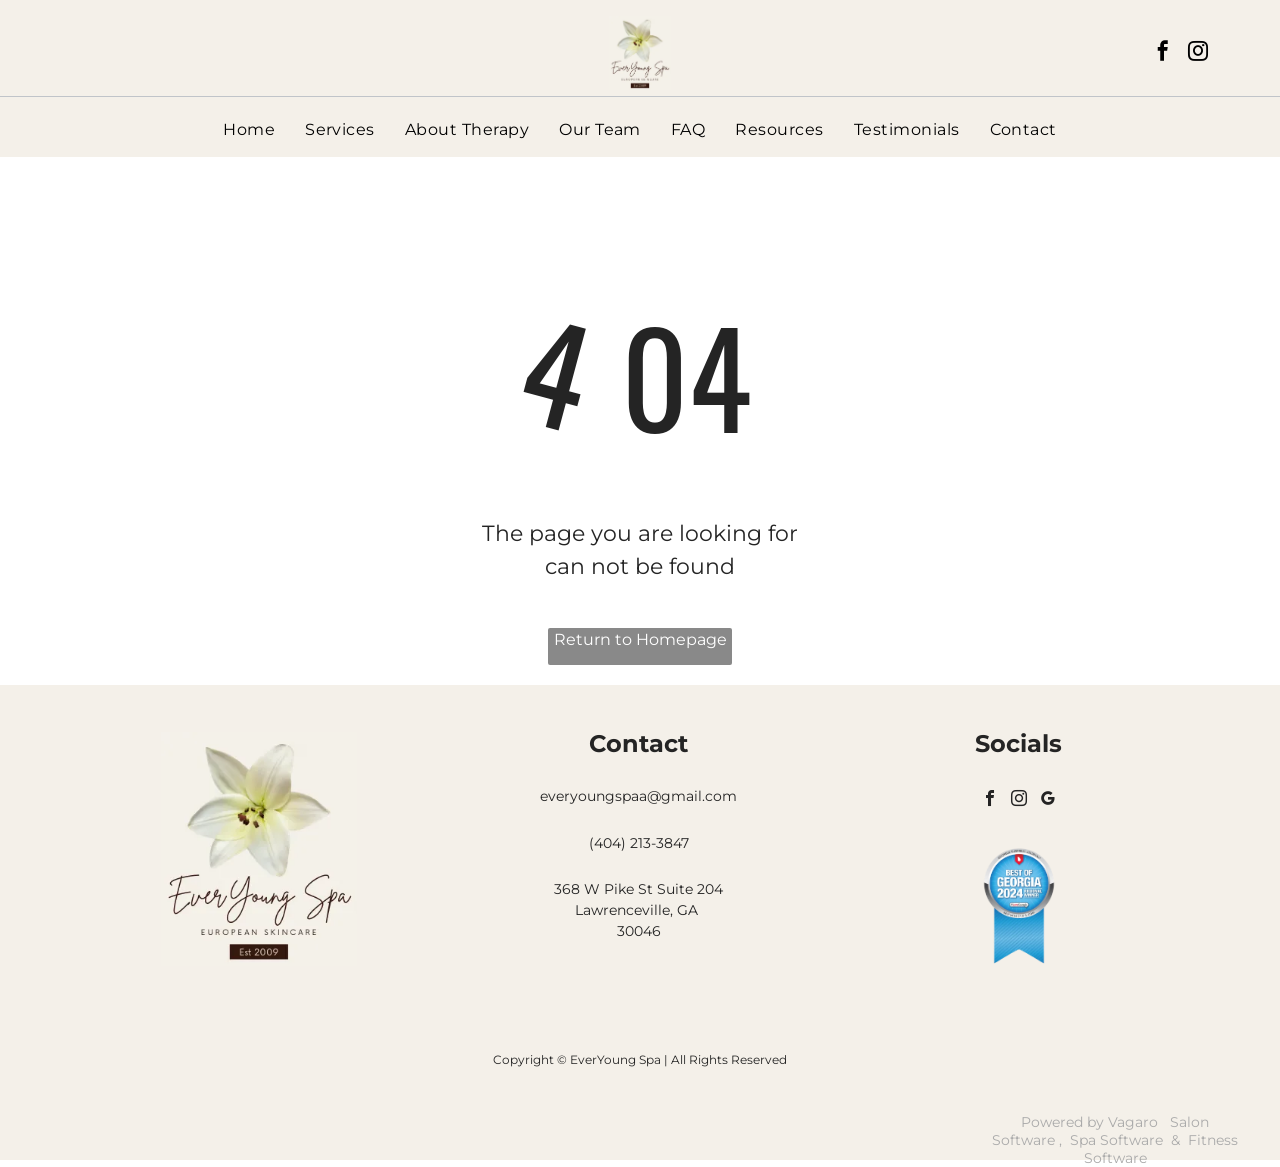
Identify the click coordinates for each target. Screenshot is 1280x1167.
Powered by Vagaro (1089, 1122)
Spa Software (1116, 1140)
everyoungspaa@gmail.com (638, 796)
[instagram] (1198, 53)
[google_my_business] (1054, 804)
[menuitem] (249, 129)
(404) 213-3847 (639, 843)
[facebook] (1163, 53)
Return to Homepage (640, 639)
